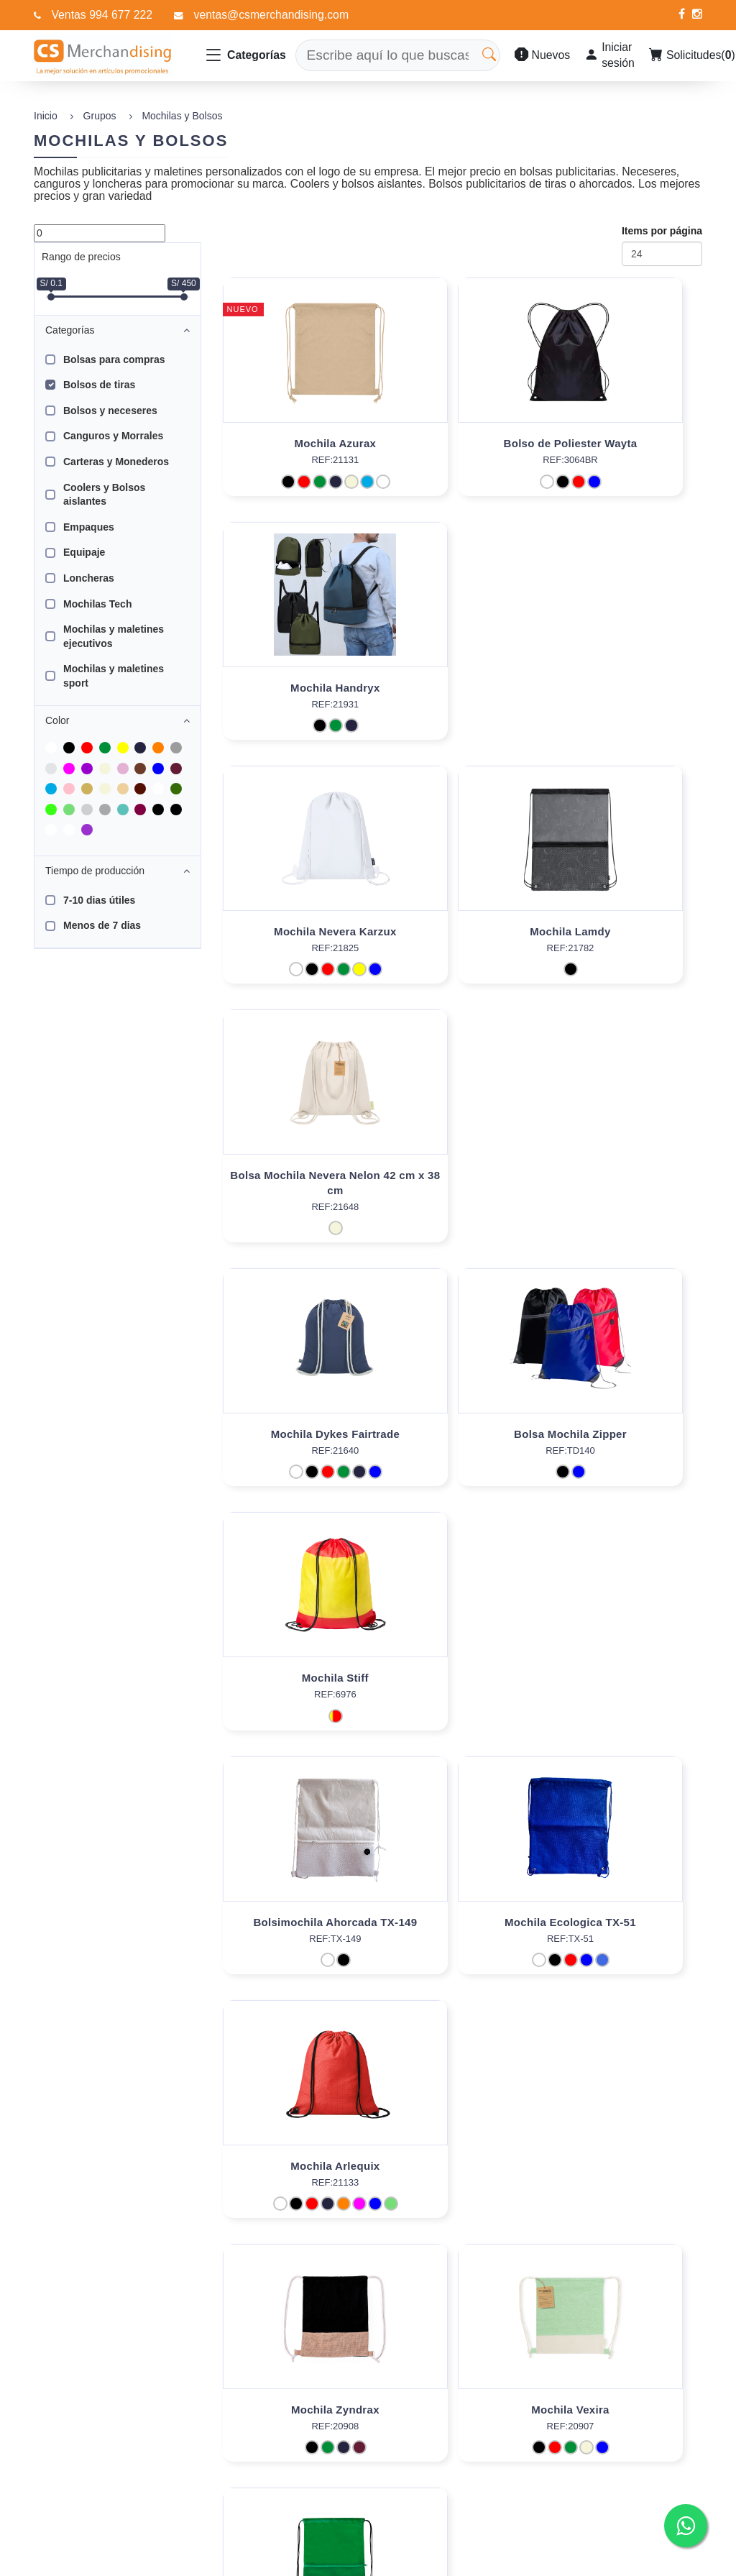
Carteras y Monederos (116, 461)
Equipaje (84, 552)
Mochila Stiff (625, 946)
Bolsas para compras (114, 359)
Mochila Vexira (462, 1449)
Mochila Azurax (299, 443)
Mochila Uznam (625, 1449)
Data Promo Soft (145, 2561)
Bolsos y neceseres (110, 410)
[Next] (329, 2285)
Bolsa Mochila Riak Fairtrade (625, 1937)
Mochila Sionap (299, 1693)
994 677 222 (616, 2445)
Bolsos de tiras (99, 384)
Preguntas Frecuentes (340, 2458)
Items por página (662, 231)
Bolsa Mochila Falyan (299, 2181)
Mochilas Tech (97, 604)
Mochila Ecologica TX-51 (462, 1190)
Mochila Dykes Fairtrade (299, 946)
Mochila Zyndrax (299, 1449)
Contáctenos (318, 2480)
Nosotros (310, 2435)
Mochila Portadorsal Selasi (625, 1693)
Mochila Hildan (462, 1693)
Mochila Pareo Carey (463, 2181)
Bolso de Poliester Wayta (462, 443)
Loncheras (88, 578)
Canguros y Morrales (113, 435)
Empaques (88, 527)
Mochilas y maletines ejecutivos (113, 636)
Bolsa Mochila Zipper (462, 946)
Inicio (46, 116)
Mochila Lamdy (462, 688)
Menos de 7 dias (102, 925)
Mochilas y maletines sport (113, 676)
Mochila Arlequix (625, 1190)
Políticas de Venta (330, 2503)
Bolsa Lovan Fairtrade (299, 1937)
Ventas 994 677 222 (101, 15)
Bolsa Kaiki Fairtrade (462, 1937)
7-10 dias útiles (99, 900)
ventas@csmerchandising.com (271, 15)
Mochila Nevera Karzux (299, 688)
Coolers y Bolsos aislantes (104, 495)
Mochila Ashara (625, 2181)
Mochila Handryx (626, 443)
